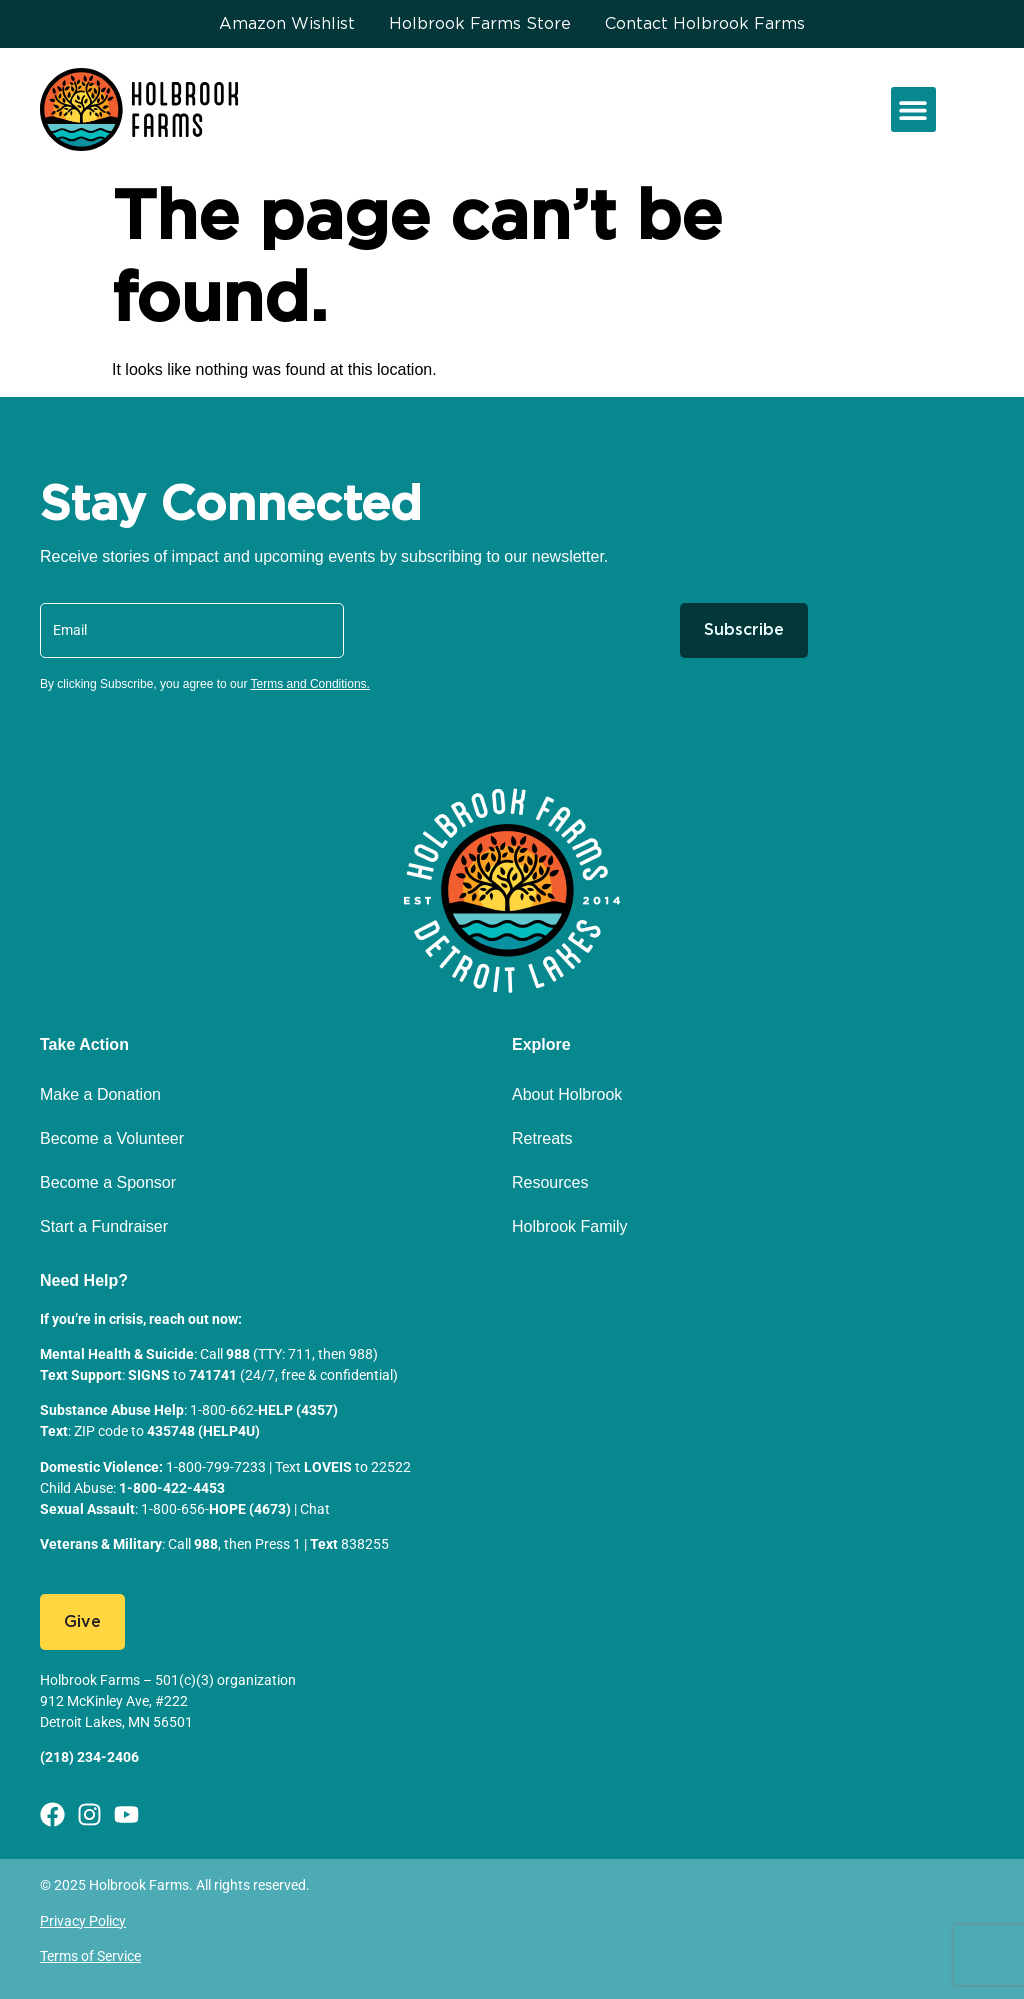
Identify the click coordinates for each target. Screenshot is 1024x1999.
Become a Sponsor (108, 1182)
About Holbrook (567, 1094)
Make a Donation (100, 1094)
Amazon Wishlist (287, 24)
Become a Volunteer (112, 1138)
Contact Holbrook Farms (705, 24)
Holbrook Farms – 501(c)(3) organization (168, 1680)
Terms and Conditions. (310, 684)
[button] (913, 109)
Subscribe (744, 630)
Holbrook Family (570, 1226)
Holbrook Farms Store (480, 24)
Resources (550, 1182)
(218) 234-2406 (89, 1757)
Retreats (542, 1138)
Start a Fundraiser (104, 1226)
